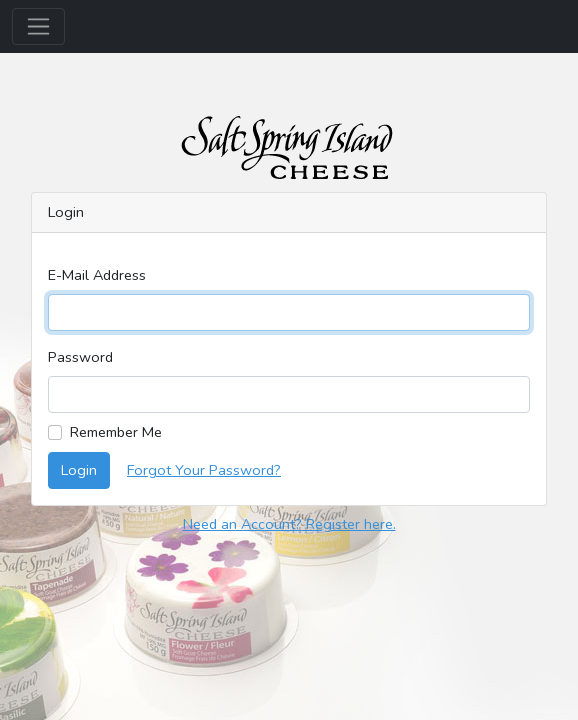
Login (79, 470)
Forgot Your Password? (204, 470)
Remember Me (116, 432)
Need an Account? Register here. (289, 524)
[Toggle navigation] (38, 26)
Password (80, 357)
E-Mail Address (97, 275)
